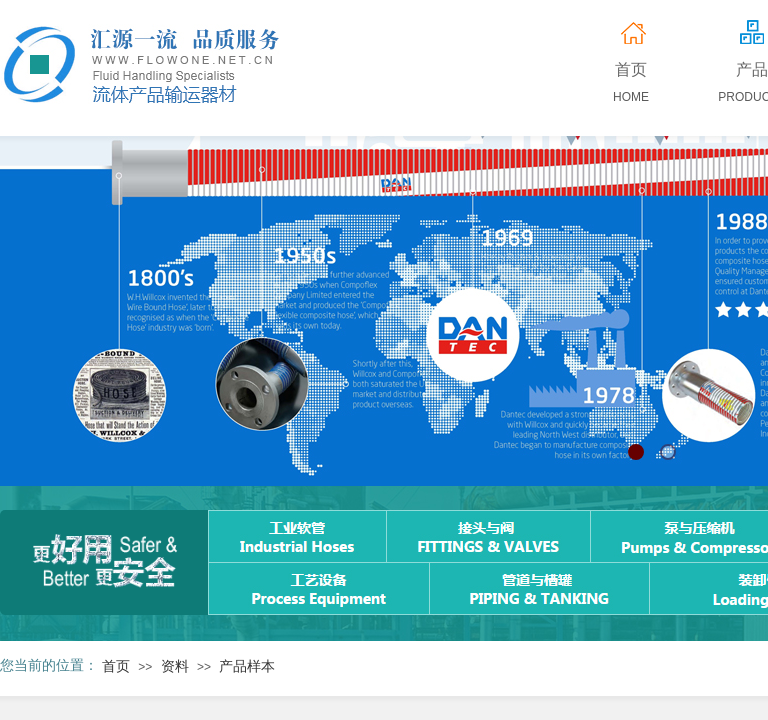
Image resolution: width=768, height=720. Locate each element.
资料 (175, 666)
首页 (116, 666)
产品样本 (247, 666)
